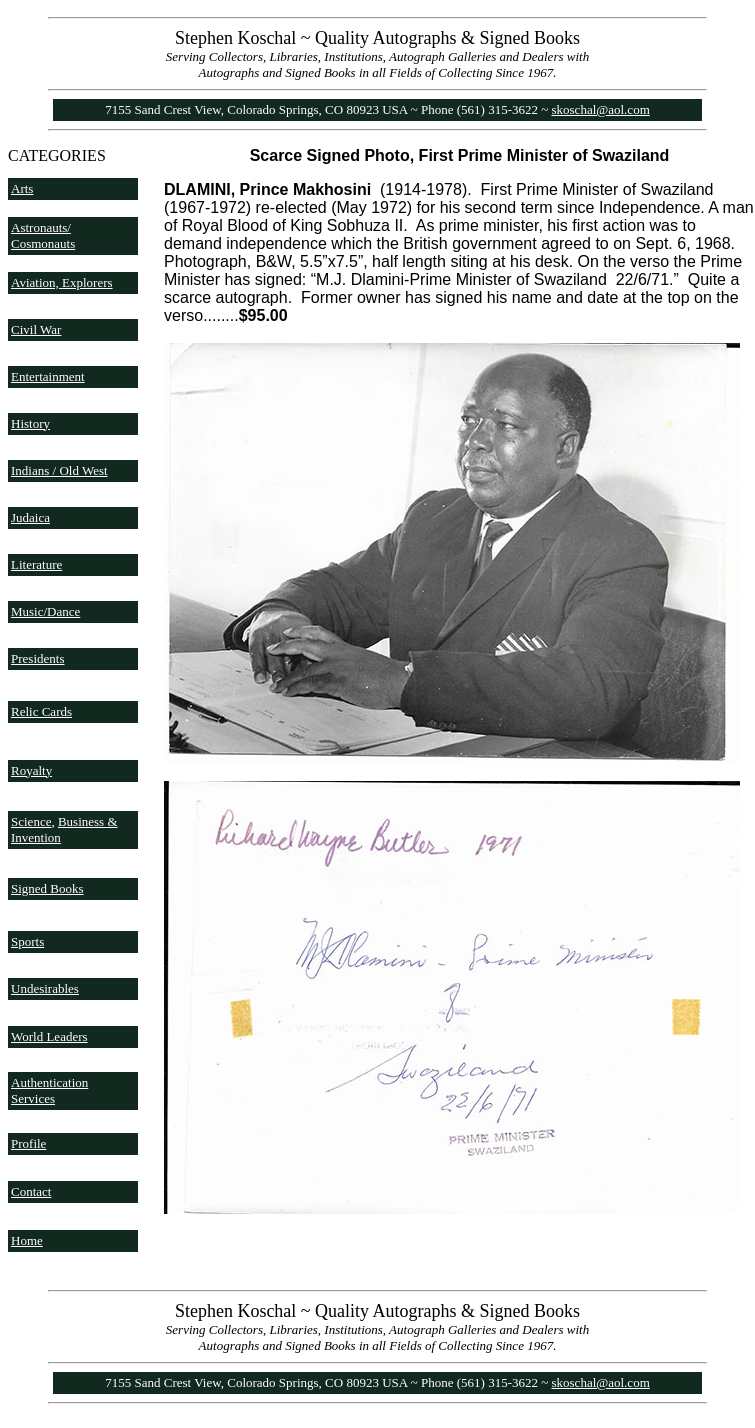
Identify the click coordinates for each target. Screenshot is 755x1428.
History (30, 423)
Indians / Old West (59, 470)
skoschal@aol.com (601, 109)
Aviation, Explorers (62, 282)
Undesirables (45, 988)
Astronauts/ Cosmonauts (43, 235)
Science (31, 821)
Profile (28, 1143)
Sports (27, 941)
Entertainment (48, 376)
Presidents (37, 658)
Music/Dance (45, 611)
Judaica (30, 517)
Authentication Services (49, 1090)
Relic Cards (41, 711)
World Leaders (49, 1036)
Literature (36, 564)
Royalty (31, 770)
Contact (31, 1191)
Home (27, 1240)
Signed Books (47, 888)
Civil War (36, 329)
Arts (22, 188)
